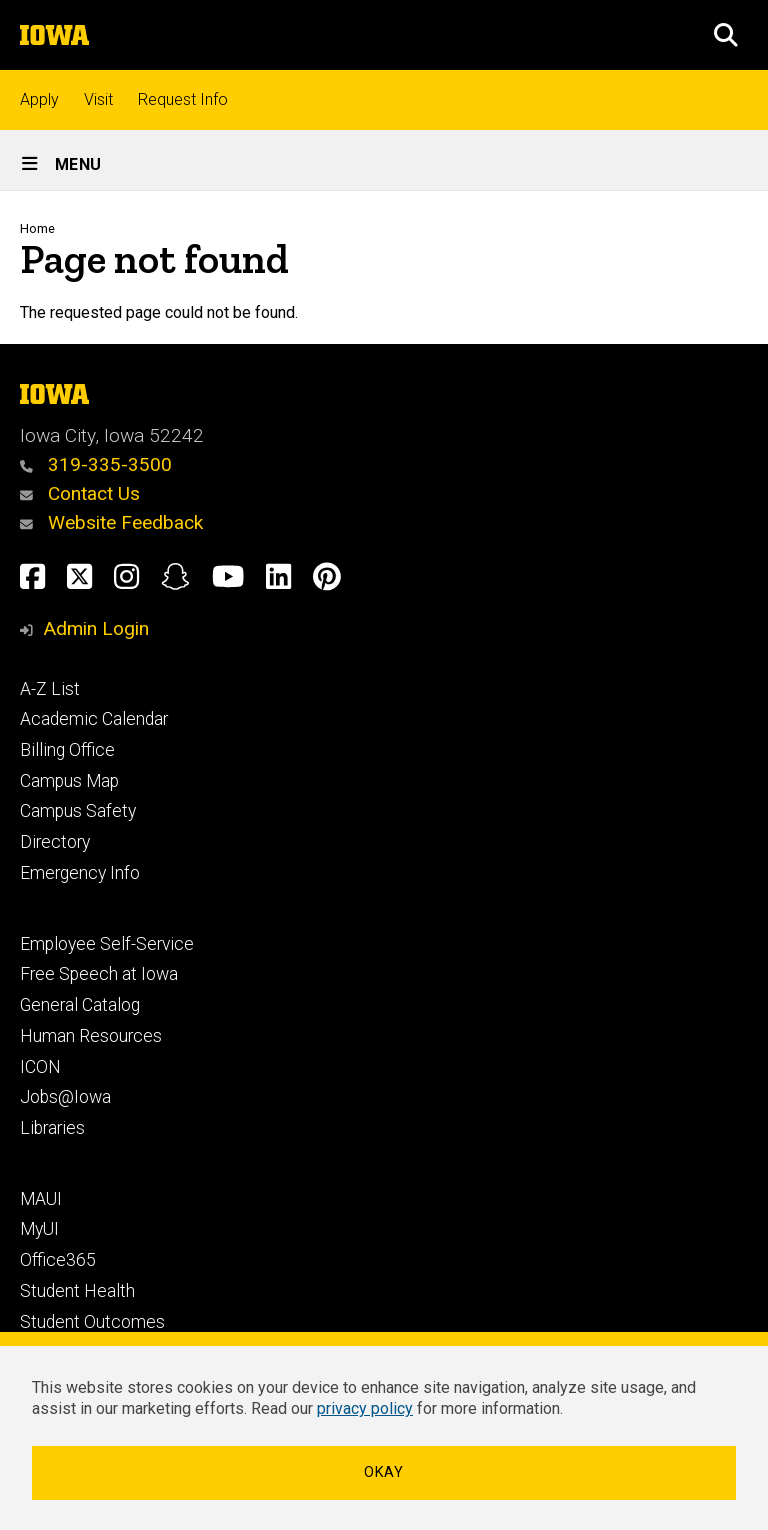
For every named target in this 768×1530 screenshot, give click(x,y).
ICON (40, 1067)
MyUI (39, 1229)
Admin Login (96, 628)
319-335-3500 (96, 464)
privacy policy (365, 1408)
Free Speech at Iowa (99, 974)
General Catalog (80, 1005)
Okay (384, 1472)
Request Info (183, 99)
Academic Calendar (94, 719)
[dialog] (384, 1431)
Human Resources (91, 1036)
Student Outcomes (92, 1322)
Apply (39, 99)
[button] (726, 35)
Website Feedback (111, 522)
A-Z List (50, 689)
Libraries (52, 1128)
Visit (98, 99)
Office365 (58, 1260)
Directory (55, 842)
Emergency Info (80, 873)
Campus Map (69, 781)
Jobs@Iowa (65, 1097)
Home (37, 228)
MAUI (41, 1199)
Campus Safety (78, 811)
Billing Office (67, 750)
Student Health (77, 1291)
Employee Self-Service (107, 944)
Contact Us (80, 493)
